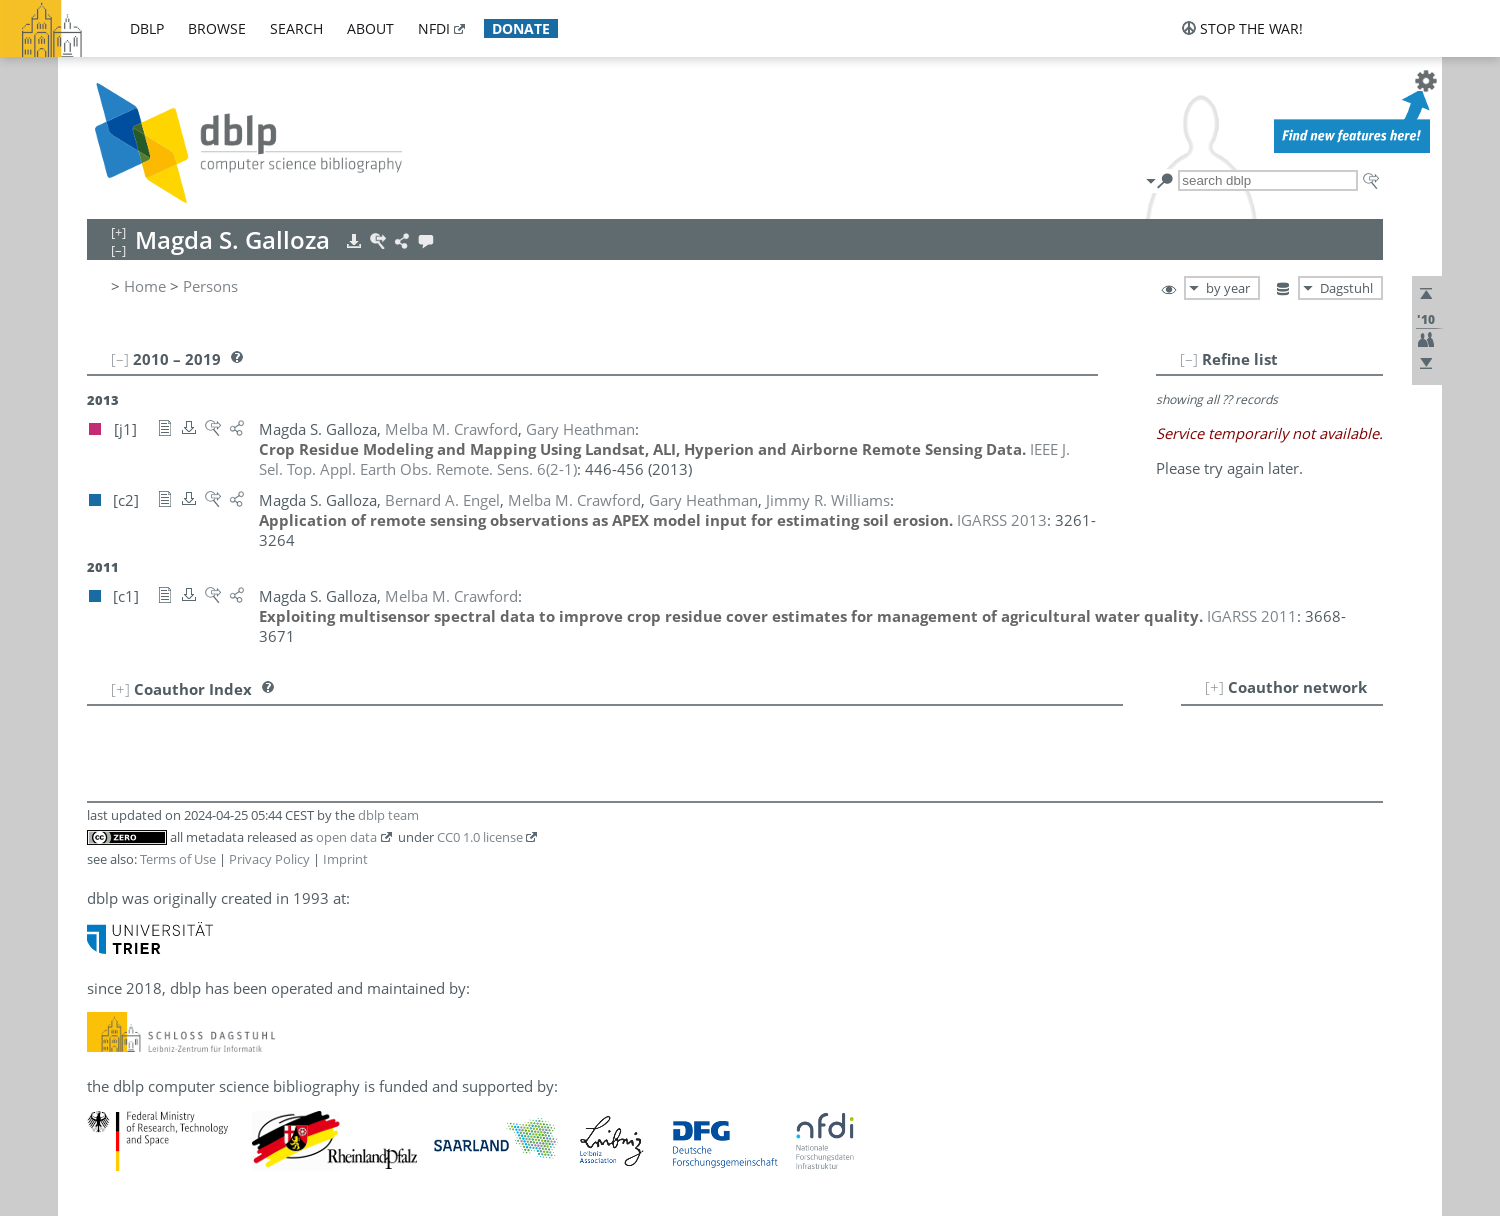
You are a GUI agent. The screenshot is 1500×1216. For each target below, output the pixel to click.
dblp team (388, 815)
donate (521, 28)
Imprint (345, 859)
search (296, 28)
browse (217, 28)
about (370, 28)
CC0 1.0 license (480, 837)
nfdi (434, 28)
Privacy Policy (269, 859)
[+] (1214, 687)
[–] (1189, 359)
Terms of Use (178, 859)
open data (346, 837)
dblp (147, 28)
